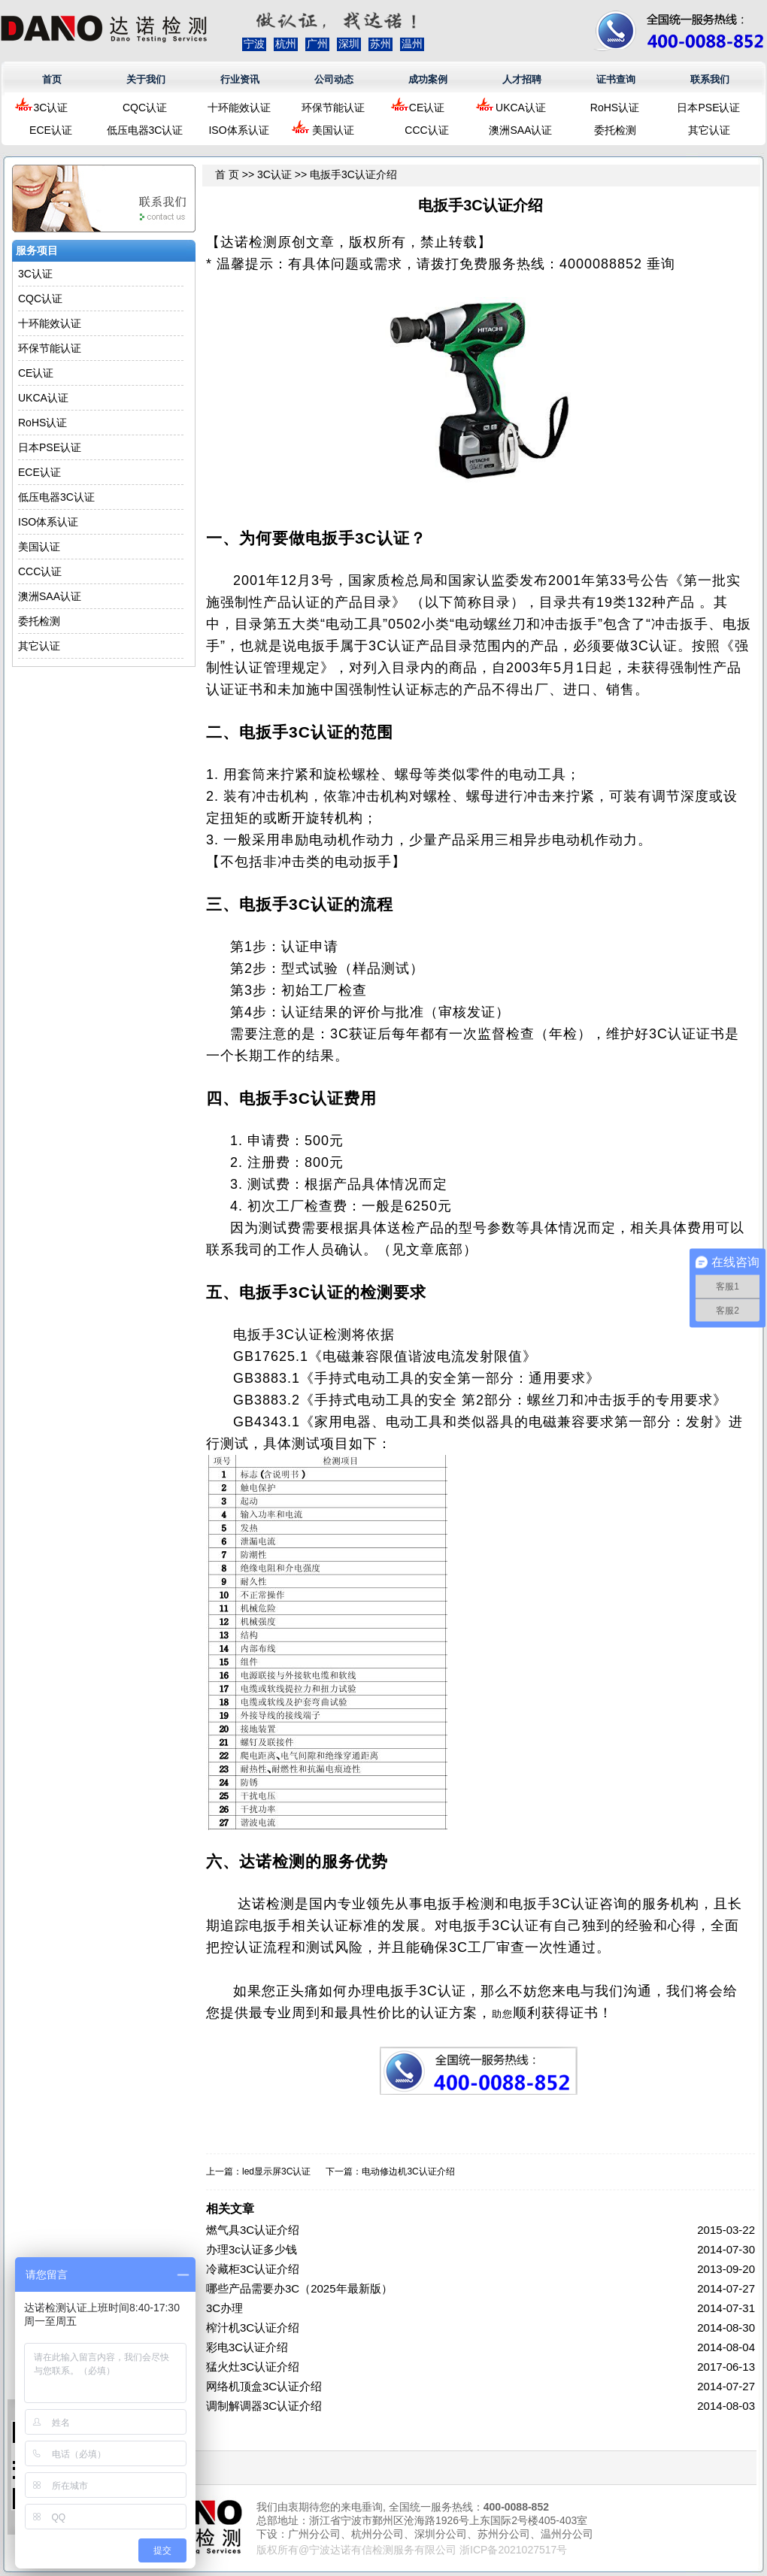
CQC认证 (145, 108)
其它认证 (709, 130)
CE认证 (426, 108)
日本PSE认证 (708, 108)
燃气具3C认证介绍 (252, 2229)
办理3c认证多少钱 (251, 2249)
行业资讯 (239, 79)
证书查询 (615, 79)
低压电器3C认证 (145, 130)
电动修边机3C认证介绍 (408, 2171)
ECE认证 (50, 130)
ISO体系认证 (238, 130)
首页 (52, 79)
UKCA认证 (521, 108)
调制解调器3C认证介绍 (264, 2405)
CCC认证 (426, 130)
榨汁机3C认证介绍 (252, 2327)
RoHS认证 (614, 108)
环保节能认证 (333, 108)
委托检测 (615, 130)
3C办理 (224, 2308)
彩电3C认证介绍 (247, 2347)
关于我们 (145, 79)
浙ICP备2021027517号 (513, 2550)
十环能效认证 (239, 108)
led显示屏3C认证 (276, 2171)
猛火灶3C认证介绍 (252, 2366)
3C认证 (51, 108)
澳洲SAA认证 (520, 130)
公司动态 (333, 79)
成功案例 (427, 79)
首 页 (227, 174)
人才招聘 (521, 79)
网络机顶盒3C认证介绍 (264, 2386)
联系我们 (709, 79)
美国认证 (333, 130)
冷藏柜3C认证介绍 (252, 2268)
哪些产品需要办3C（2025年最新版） (299, 2288)
